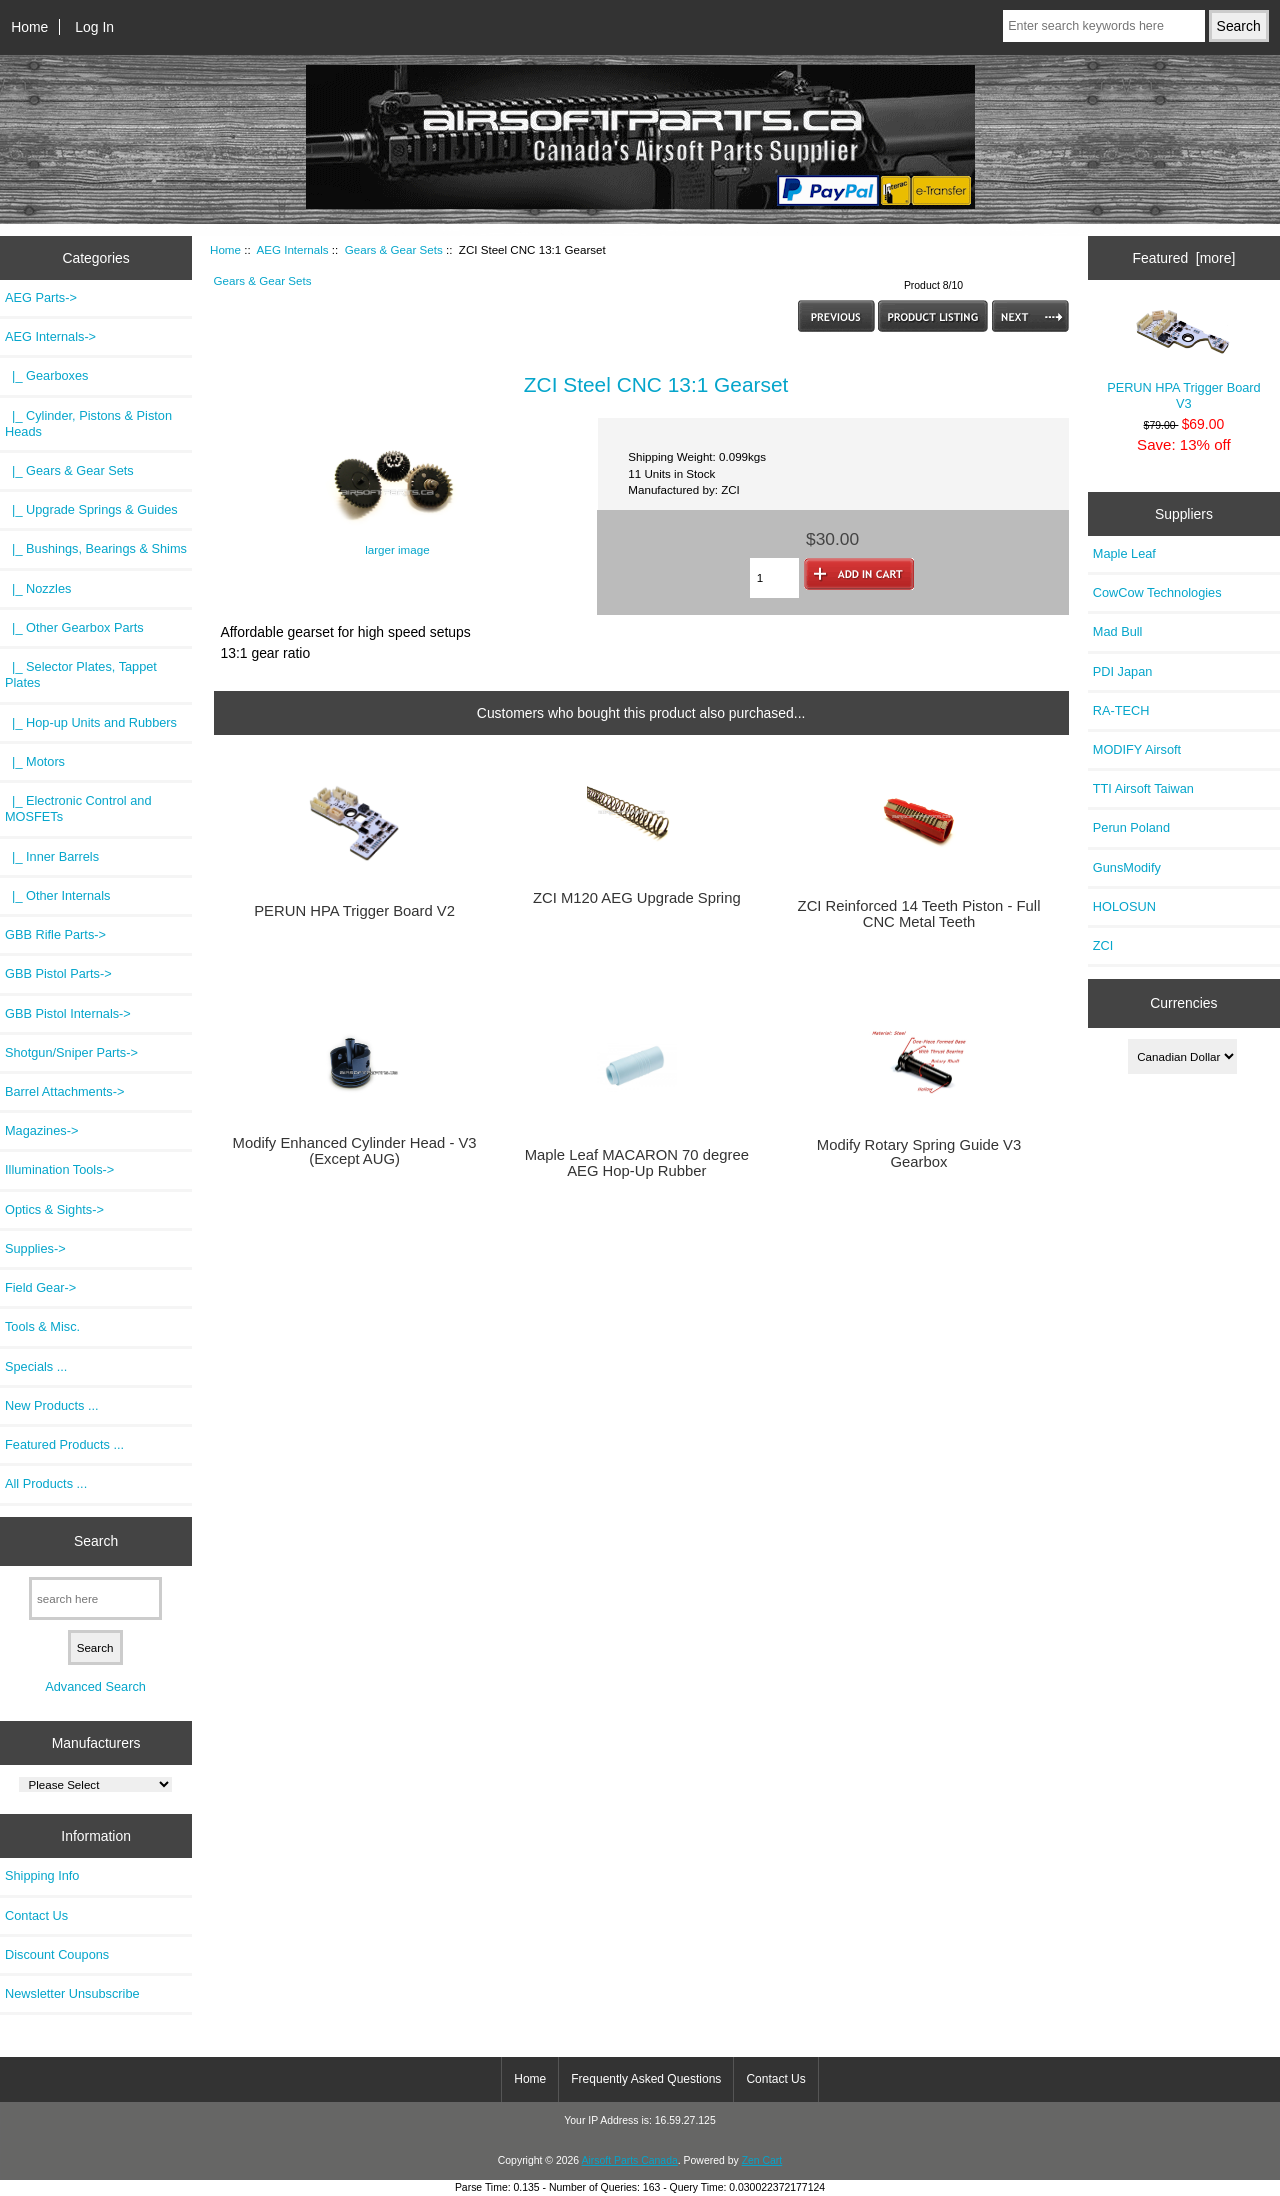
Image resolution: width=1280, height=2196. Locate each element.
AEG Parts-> (41, 297)
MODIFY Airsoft (1137, 749)
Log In (94, 27)
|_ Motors (35, 761)
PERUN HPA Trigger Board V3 (1184, 359)
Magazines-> (41, 1130)
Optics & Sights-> (54, 1209)
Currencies (1183, 1003)
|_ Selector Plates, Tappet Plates (81, 674)
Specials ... (36, 1366)
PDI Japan (1123, 671)
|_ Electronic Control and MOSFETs (78, 808)
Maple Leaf (1124, 553)
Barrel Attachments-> (64, 1091)
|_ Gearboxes (46, 375)
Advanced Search (95, 1686)
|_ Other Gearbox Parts (74, 627)
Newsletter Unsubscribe (72, 1993)
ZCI (1103, 945)
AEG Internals (292, 249)
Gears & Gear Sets (394, 249)
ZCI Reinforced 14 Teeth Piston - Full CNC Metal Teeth (919, 914)
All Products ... (46, 1483)
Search (96, 1541)
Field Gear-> (40, 1287)
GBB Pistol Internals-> (68, 1013)
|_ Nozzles (38, 588)
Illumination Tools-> (59, 1169)
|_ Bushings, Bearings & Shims (96, 548)
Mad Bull (1118, 631)
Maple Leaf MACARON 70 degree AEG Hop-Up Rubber (637, 1163)
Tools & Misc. (42, 1326)
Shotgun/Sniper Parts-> (71, 1052)
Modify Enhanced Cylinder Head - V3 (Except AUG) (355, 1151)
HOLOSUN (1124, 906)
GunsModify (1127, 867)
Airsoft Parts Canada (629, 2160)
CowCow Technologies (1157, 592)
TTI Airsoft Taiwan (1143, 788)
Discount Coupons (57, 1954)
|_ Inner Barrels (52, 856)
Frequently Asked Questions (646, 2079)
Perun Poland (1131, 827)
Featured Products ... (64, 1444)
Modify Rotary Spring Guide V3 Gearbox (919, 1153)
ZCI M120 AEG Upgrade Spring (637, 898)
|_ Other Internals (57, 895)
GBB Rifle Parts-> (55, 934)
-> (50, 336)
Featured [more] (1183, 258)
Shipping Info (42, 1875)
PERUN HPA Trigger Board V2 (354, 911)
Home (29, 27)
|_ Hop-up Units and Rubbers (91, 722)
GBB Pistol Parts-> (58, 973)
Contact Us (36, 1915)
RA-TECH (1121, 710)
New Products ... (52, 1405)
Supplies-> (35, 1248)
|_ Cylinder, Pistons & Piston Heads (88, 423)
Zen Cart (762, 2160)
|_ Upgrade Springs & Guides (91, 509)
